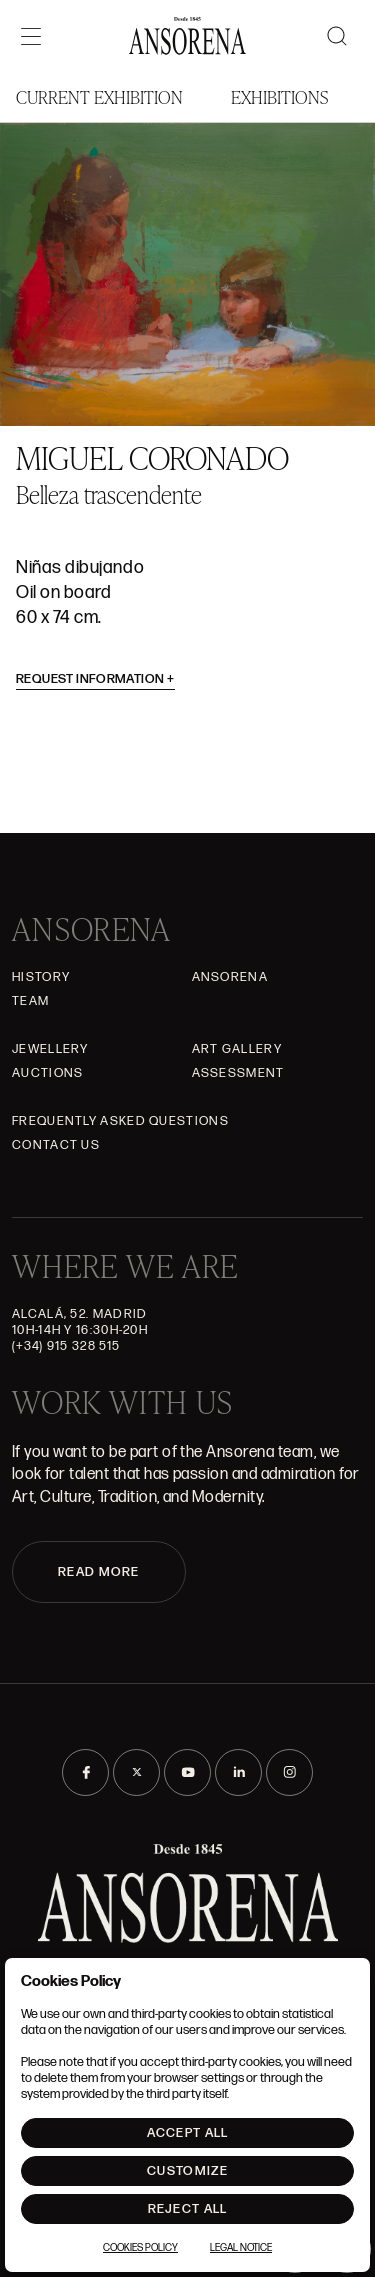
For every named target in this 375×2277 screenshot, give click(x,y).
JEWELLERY (50, 1049)
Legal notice (241, 2248)
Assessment (238, 1073)
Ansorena (230, 977)
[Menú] (31, 36)
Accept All (188, 2133)
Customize (187, 2171)
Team (30, 1001)
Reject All (188, 2209)
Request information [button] (95, 679)
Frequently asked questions (120, 1121)
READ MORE (99, 1572)
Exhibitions (279, 96)
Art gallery (237, 1049)
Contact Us (56, 1145)
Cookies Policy (140, 2248)
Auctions (47, 1073)
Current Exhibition (99, 96)
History (41, 977)
